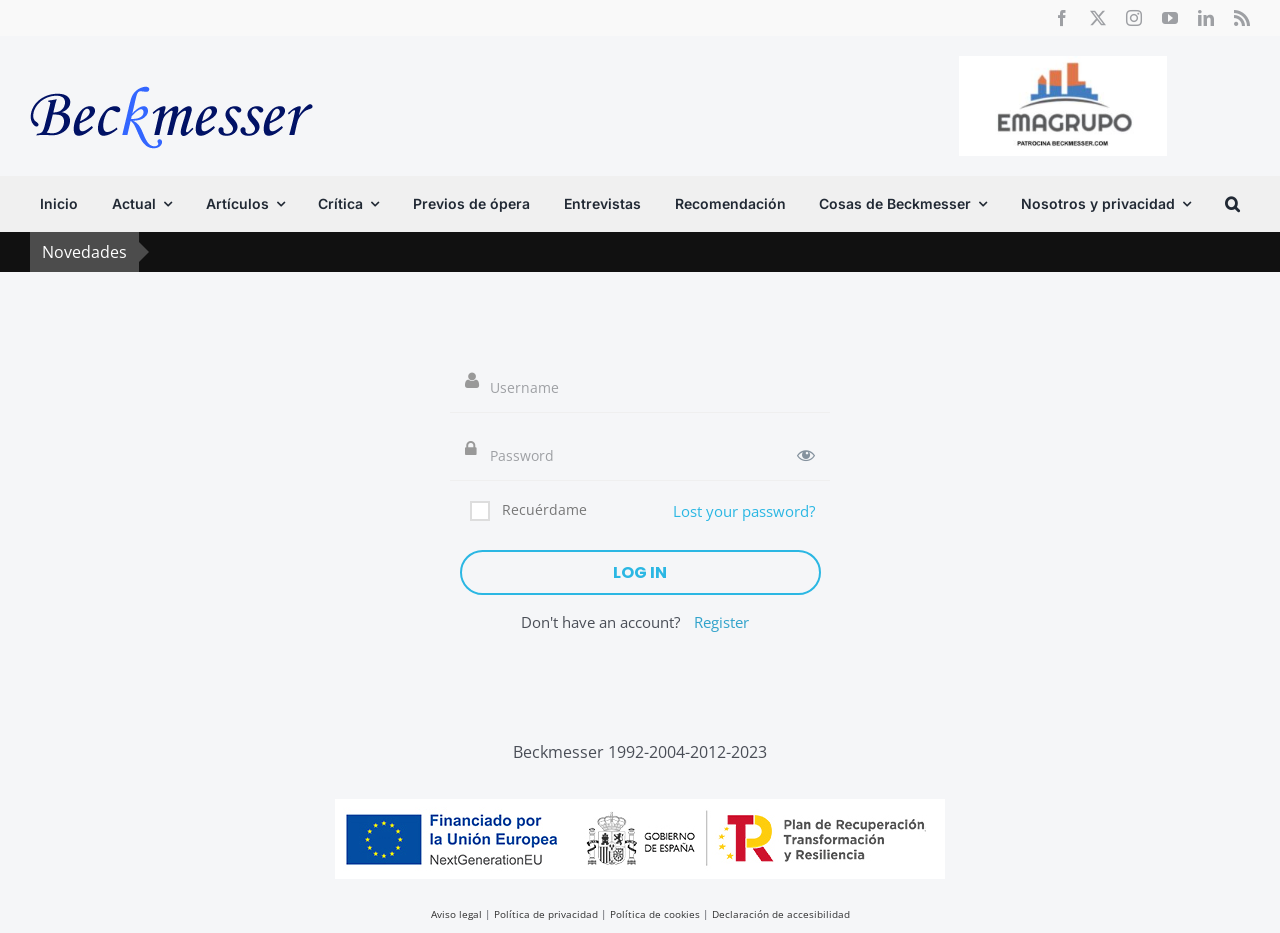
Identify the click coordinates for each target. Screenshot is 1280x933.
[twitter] (1098, 18)
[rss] (1242, 18)
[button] (1232, 204)
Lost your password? (744, 511)
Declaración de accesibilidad (781, 914)
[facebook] (1062, 18)
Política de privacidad (546, 914)
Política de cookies (655, 914)
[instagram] (1134, 18)
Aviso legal (456, 914)
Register (721, 622)
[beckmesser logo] (171, 72)
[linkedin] (1206, 18)
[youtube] (1170, 18)
